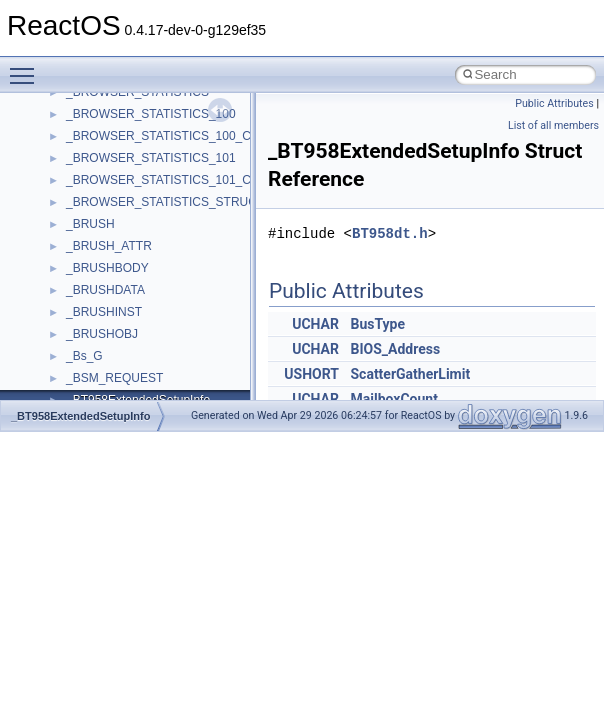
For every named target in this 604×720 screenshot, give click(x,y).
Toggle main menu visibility (27, 67)
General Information (87, 125)
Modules (56, 191)
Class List (76, 257)
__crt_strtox (97, 323)
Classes (55, 235)
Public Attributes (554, 103)
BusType (377, 324)
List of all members (553, 125)
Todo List (58, 147)
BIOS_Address (395, 349)
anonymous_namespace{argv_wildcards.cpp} (186, 389)
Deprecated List (76, 169)
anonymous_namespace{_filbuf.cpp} (162, 367)
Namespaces (69, 213)
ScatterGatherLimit (410, 374)
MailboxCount (393, 399)
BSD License (68, 103)
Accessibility (98, 345)
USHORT (311, 374)
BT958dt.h (390, 233)
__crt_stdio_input (111, 279)
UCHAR (315, 324)
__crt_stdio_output (115, 301)
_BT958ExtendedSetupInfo (80, 416)
